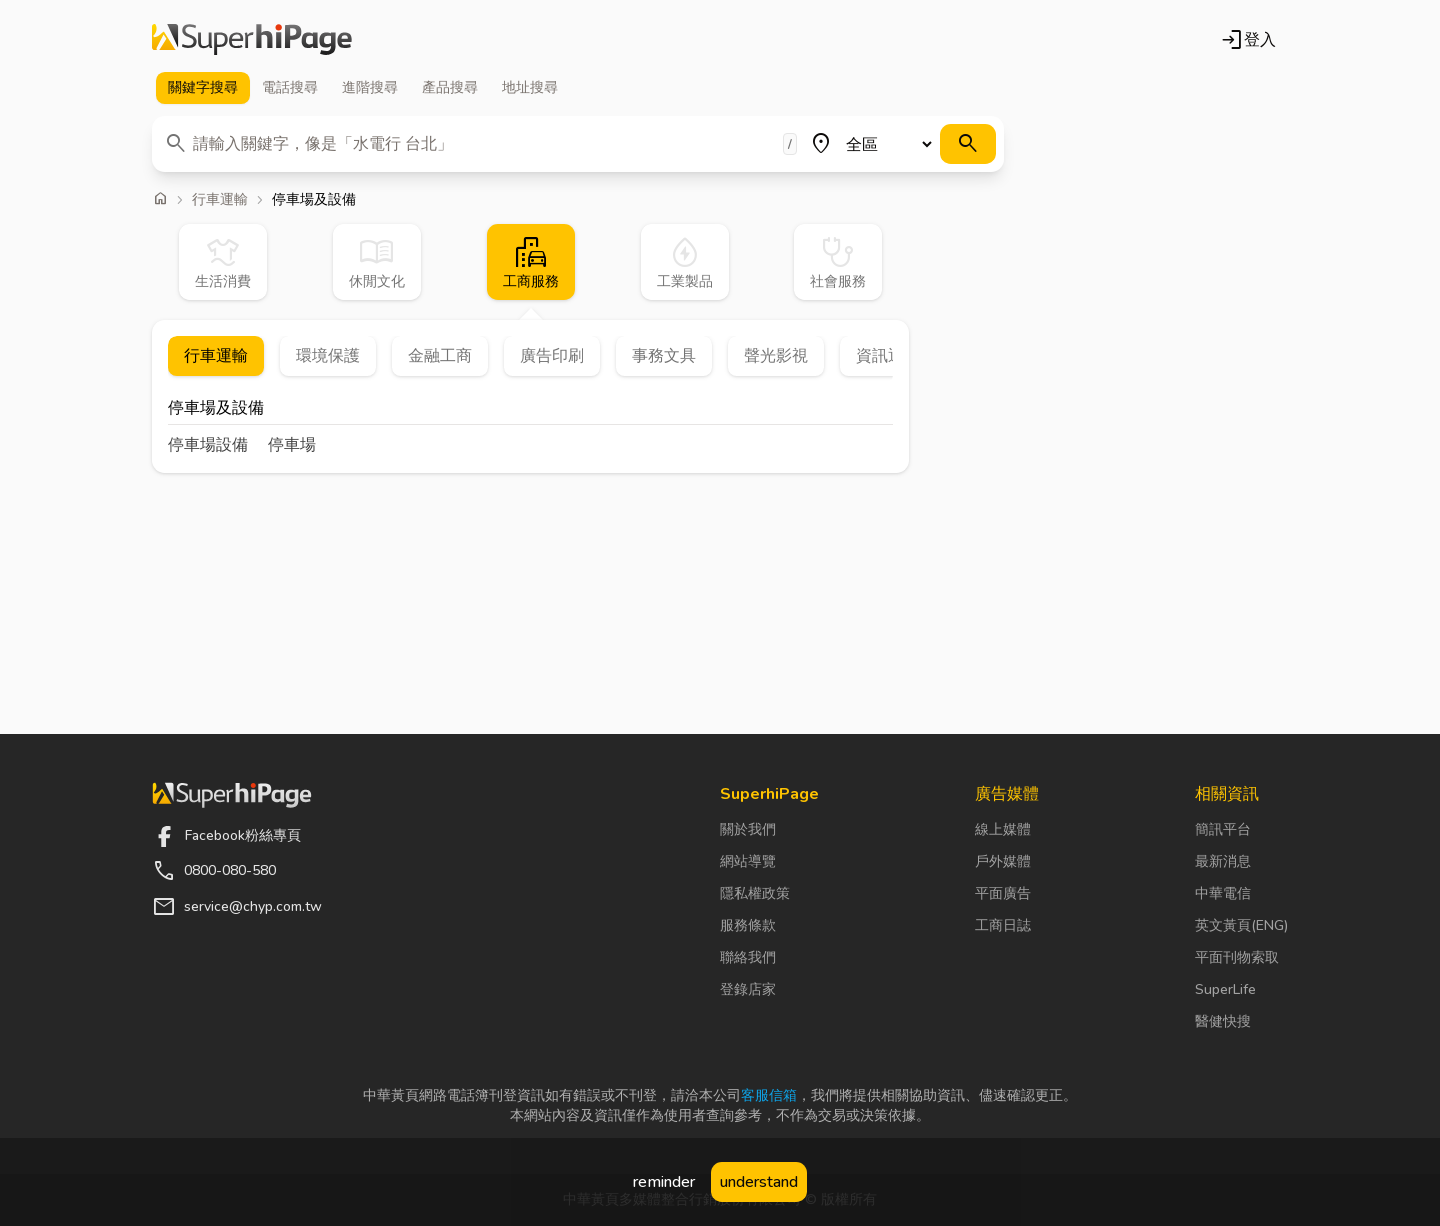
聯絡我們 (748, 957)
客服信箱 (769, 1095)
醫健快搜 (1223, 1021)
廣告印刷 (552, 356)
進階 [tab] (370, 88)
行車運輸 (220, 200)
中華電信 (1223, 893)
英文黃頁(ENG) (1241, 925)
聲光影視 (776, 356)
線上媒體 (1003, 829)
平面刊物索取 (1237, 957)
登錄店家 (748, 989)
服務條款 (748, 925)
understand (759, 1182)
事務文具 (664, 356)
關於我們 (748, 829)
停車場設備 (208, 445)
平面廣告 (1003, 893)
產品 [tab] (450, 88)
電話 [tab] (290, 88)
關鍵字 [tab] (203, 88)
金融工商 (440, 356)
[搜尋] (968, 144)
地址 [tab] (530, 88)
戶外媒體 (1003, 861)
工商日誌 (1003, 925)
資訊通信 (888, 356)
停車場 (292, 445)
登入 (1248, 40)
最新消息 (1223, 861)
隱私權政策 (755, 893)
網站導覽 (748, 861)
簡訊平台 (1223, 829)
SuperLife (1225, 989)
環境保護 (328, 356)
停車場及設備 (216, 409)
